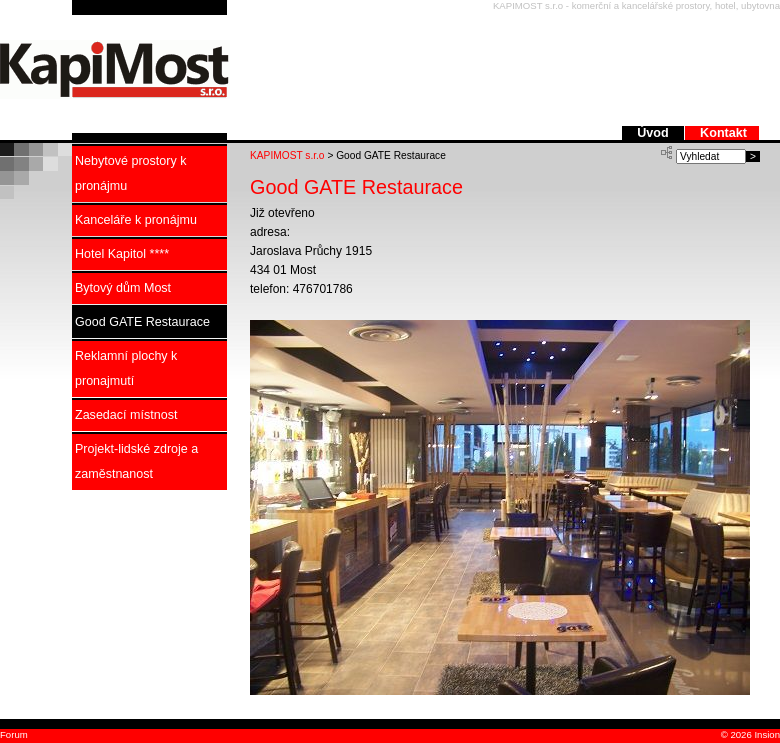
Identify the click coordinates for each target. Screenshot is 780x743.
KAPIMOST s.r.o (287, 155)
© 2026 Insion (749, 734)
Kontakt (723, 133)
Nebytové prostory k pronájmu (130, 173)
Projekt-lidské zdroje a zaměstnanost (136, 461)
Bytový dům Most (123, 288)
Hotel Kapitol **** (122, 254)
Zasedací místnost (126, 415)
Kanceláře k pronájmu (136, 220)
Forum (14, 734)
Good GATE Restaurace (142, 322)
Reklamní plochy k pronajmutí (126, 368)
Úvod (654, 133)
